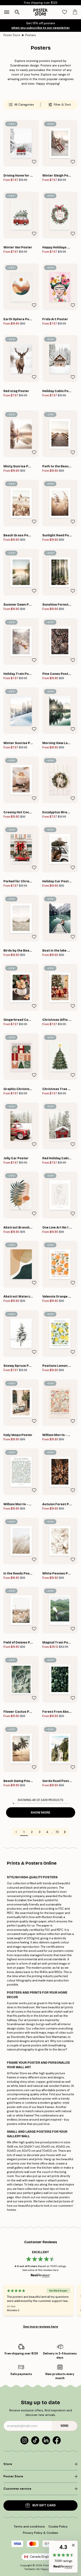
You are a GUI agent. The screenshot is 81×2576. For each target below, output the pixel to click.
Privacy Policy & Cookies (40, 2533)
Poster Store (11, 35)
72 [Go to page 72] (57, 1832)
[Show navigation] (7, 12)
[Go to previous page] (16, 1832)
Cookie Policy (58, 2526)
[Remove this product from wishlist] (34, 162)
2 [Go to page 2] (32, 1832)
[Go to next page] (65, 1832)
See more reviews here (40, 2326)
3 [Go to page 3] (39, 1832)
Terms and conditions (29, 2526)
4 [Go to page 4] (47, 1832)
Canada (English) (40, 2556)
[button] (63, 2557)
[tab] (64, 12)
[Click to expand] (40, 2464)
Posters (30, 35)
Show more (40, 1812)
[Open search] (17, 12)
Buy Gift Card (40, 2505)
